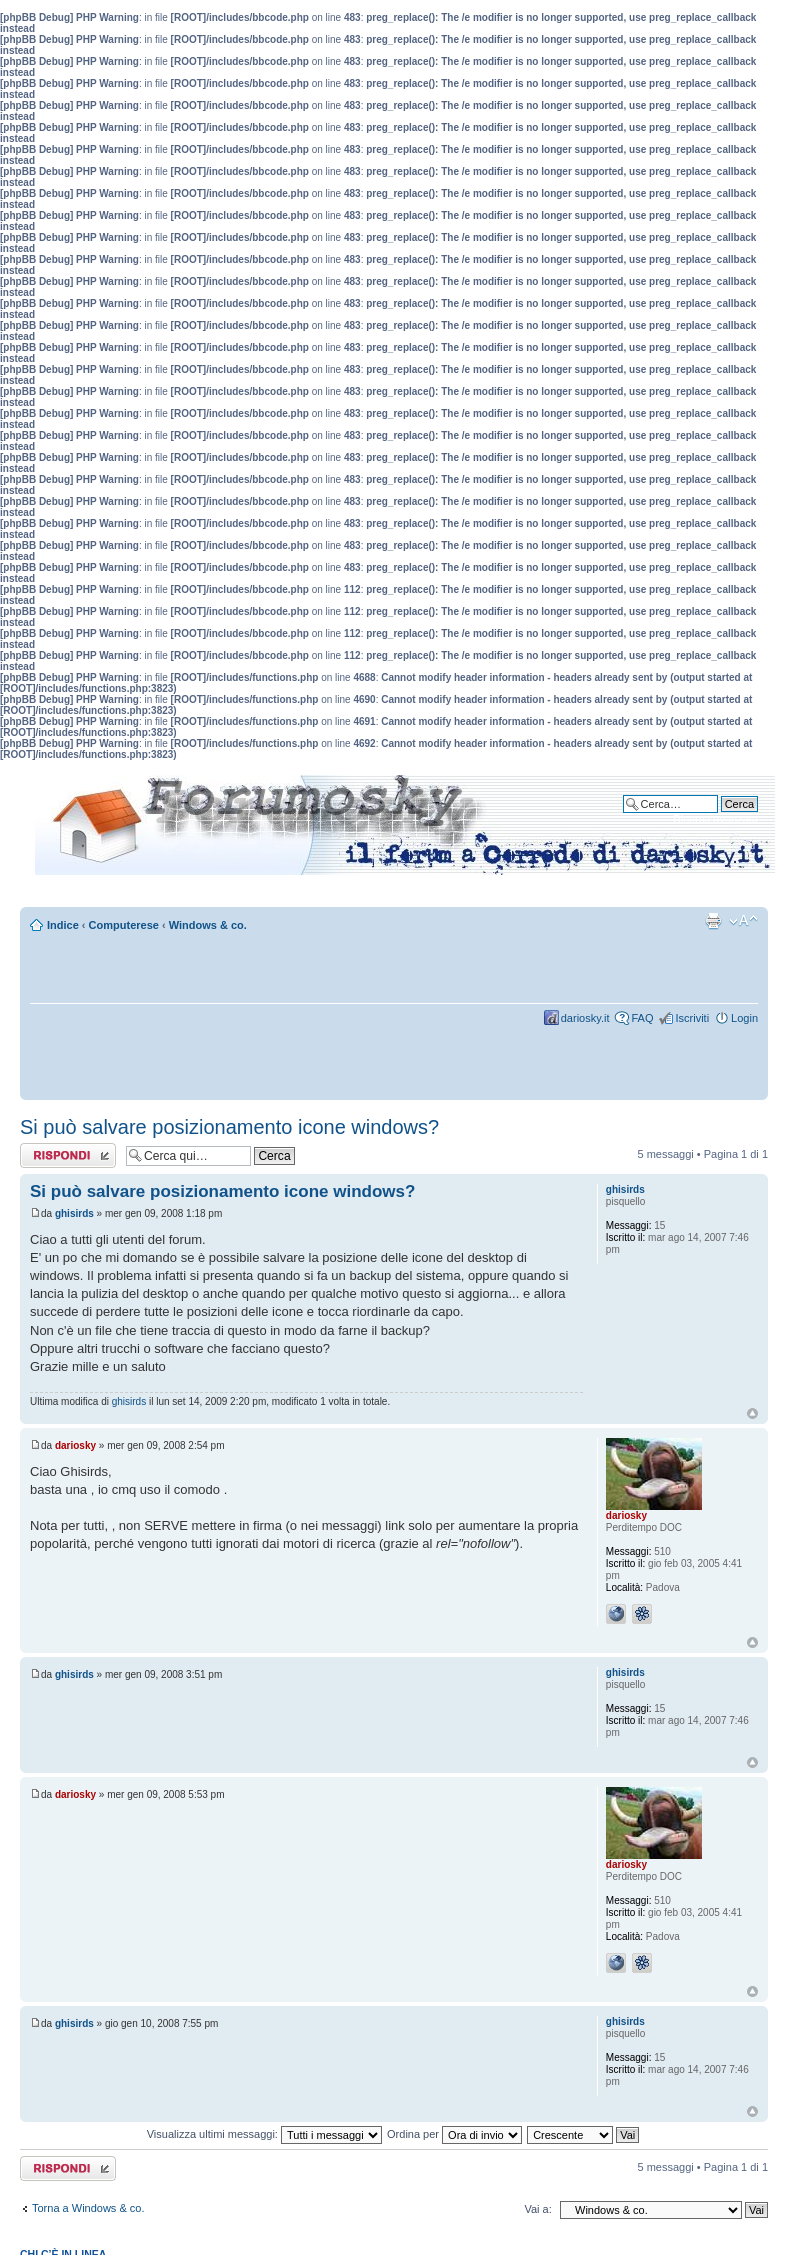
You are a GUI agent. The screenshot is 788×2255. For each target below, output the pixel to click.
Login (744, 1018)
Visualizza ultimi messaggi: (264, 2134)
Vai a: (537, 2209)
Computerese (124, 925)
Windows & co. (208, 925)
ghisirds (74, 1213)
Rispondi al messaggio (68, 1155)
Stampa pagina (713, 921)
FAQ (642, 1018)
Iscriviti (692, 1018)
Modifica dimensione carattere (743, 921)
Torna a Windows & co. (88, 2208)
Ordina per (454, 2134)
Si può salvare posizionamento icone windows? (229, 1127)
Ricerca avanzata (715, 819)
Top (752, 1413)
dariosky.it (585, 1018)
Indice (63, 925)
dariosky (75, 1445)
